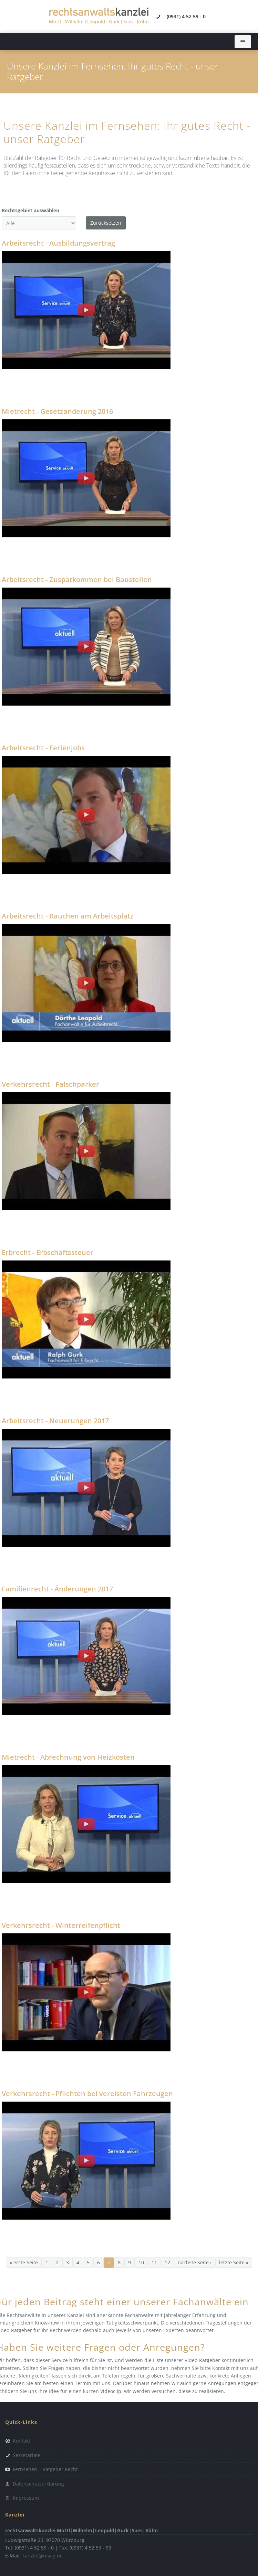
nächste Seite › (194, 2262)
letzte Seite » (233, 2262)
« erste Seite (24, 2262)
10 (141, 2262)
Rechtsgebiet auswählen (30, 210)
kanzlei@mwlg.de (42, 2555)
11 (154, 2262)
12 (167, 2262)
